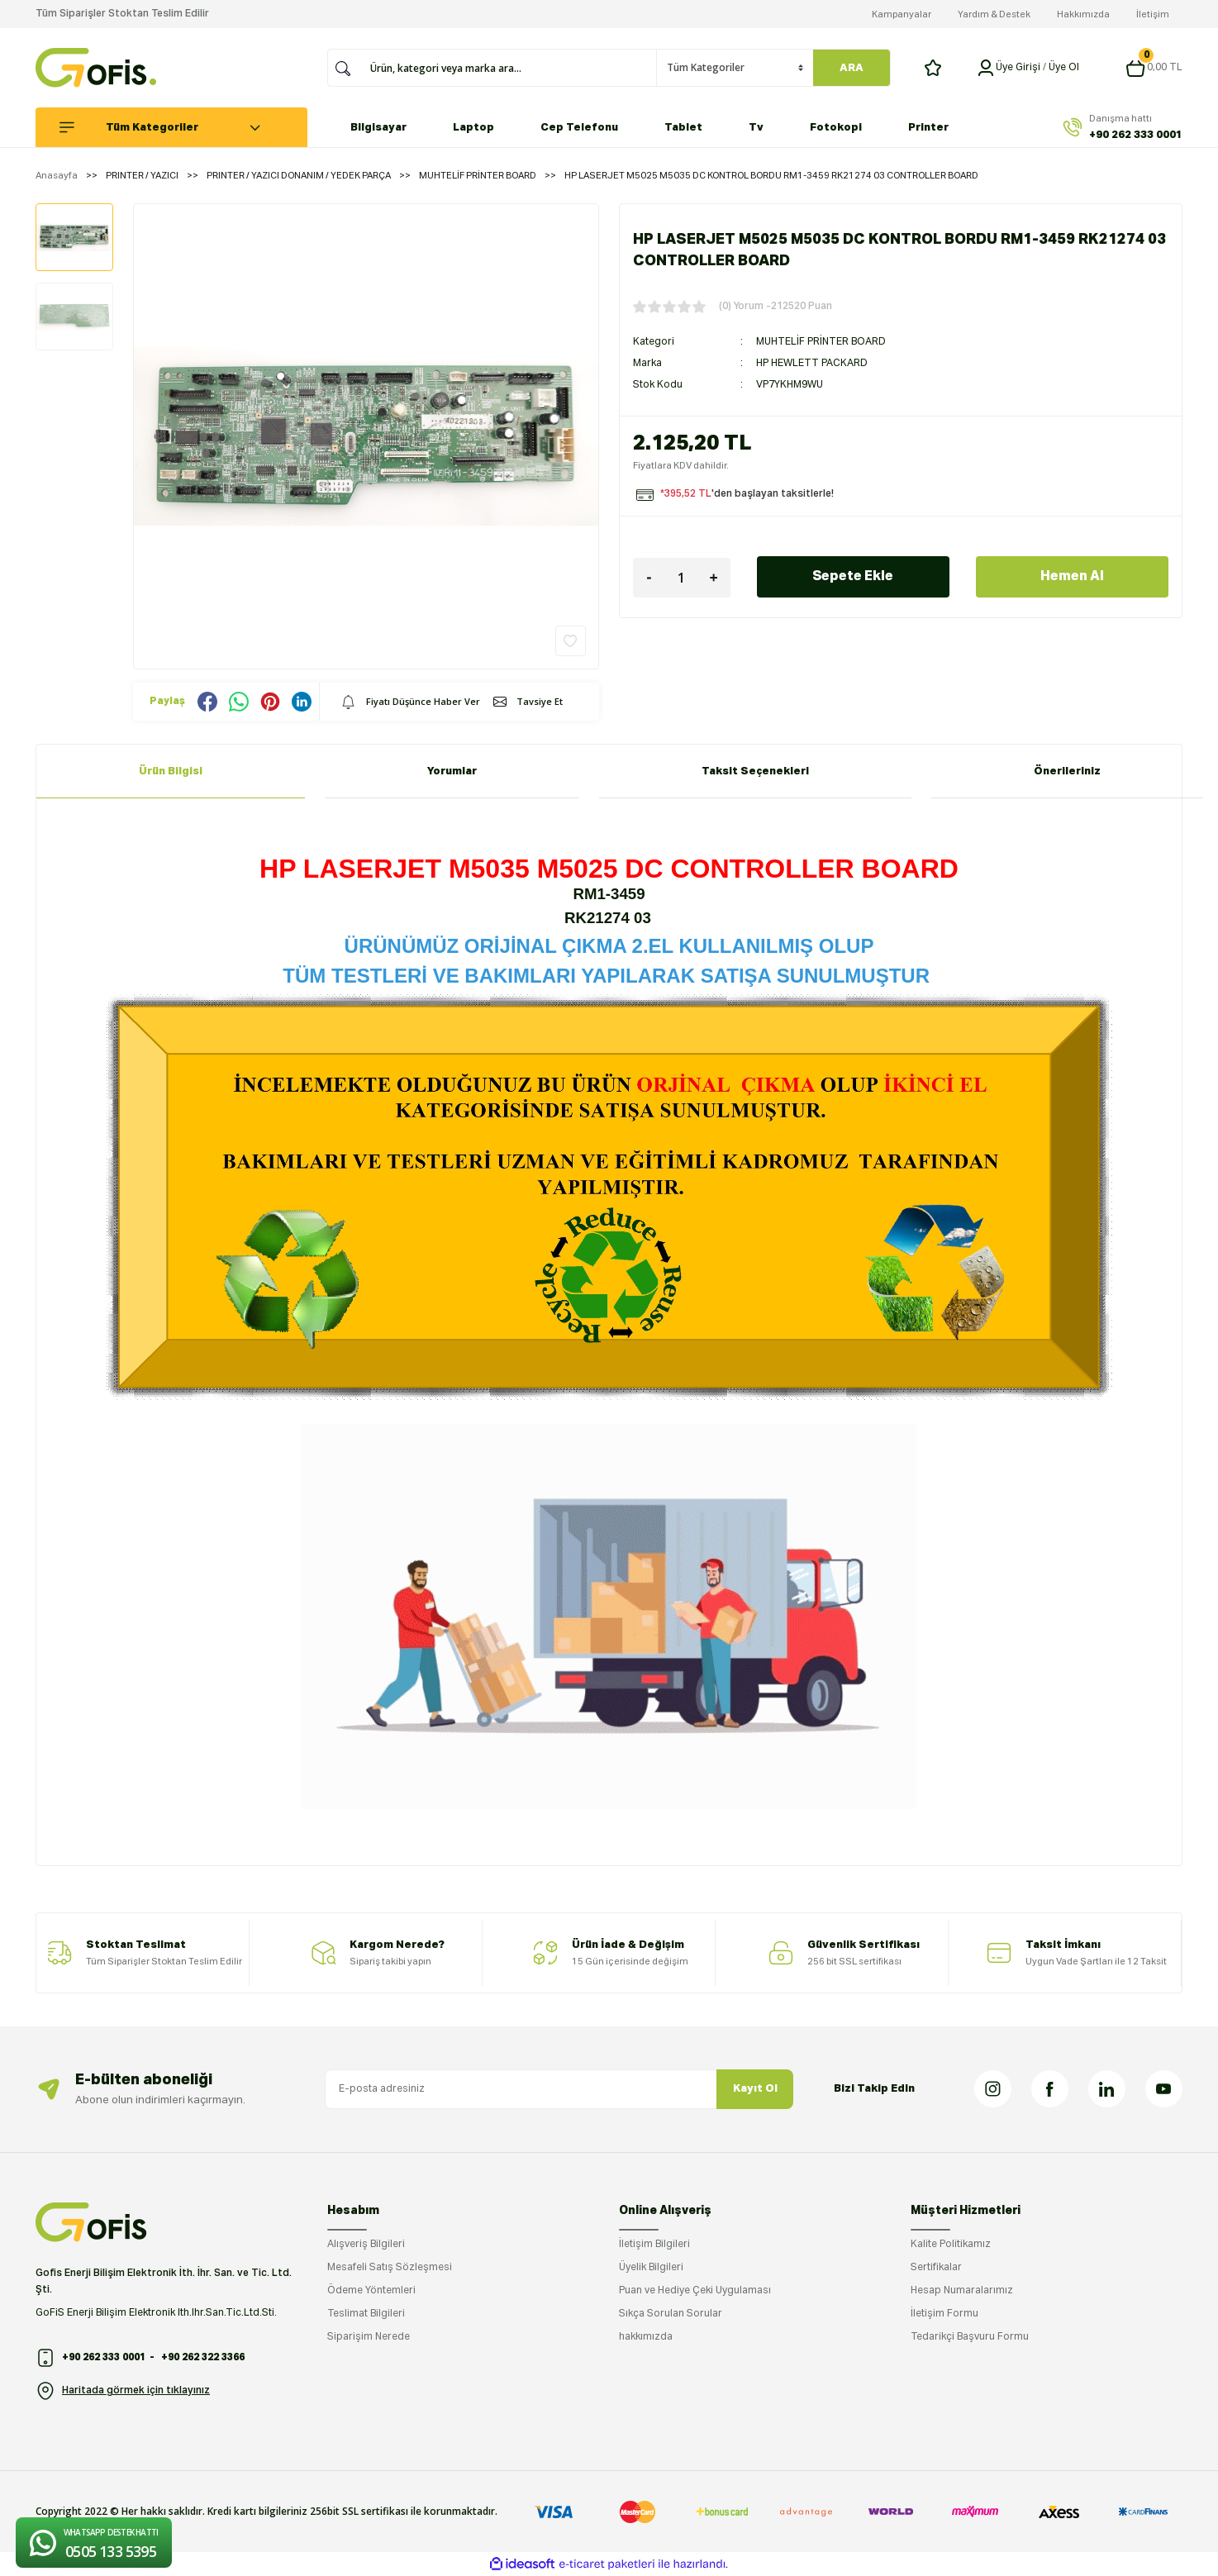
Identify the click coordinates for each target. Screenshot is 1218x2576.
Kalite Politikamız (951, 2245)
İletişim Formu (944, 2314)
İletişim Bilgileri (654, 2245)
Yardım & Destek (994, 14)
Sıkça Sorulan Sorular (670, 2314)
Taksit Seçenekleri (755, 771)
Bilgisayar (378, 127)
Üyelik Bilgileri (651, 2268)
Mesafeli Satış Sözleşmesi (389, 2268)
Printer (928, 127)
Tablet (683, 127)
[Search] (508, 68)
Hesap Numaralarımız (962, 2291)
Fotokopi (836, 127)
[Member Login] (986, 68)
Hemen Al (1072, 576)
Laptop (473, 127)
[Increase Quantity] (713, 578)
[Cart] (1153, 68)
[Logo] (96, 68)
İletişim (1152, 14)
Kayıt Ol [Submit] (755, 2088)
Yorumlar (452, 771)
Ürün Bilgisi (170, 771)
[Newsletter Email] (559, 2089)
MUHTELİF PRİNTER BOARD (821, 342)
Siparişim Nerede (368, 2337)
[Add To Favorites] (570, 641)
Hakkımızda (1083, 14)
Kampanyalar (901, 14)
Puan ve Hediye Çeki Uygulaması (695, 2291)
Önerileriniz (1067, 771)
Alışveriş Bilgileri (366, 2245)
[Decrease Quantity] (649, 578)
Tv (756, 127)
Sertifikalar (936, 2268)
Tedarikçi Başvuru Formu (970, 2337)
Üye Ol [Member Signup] (1064, 68)
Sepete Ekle (852, 576)
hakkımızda (646, 2337)
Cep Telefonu (579, 127)
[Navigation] (180, 127)
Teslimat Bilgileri (366, 2314)
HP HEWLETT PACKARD (812, 364)
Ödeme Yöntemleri (371, 2291)
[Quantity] (681, 578)
